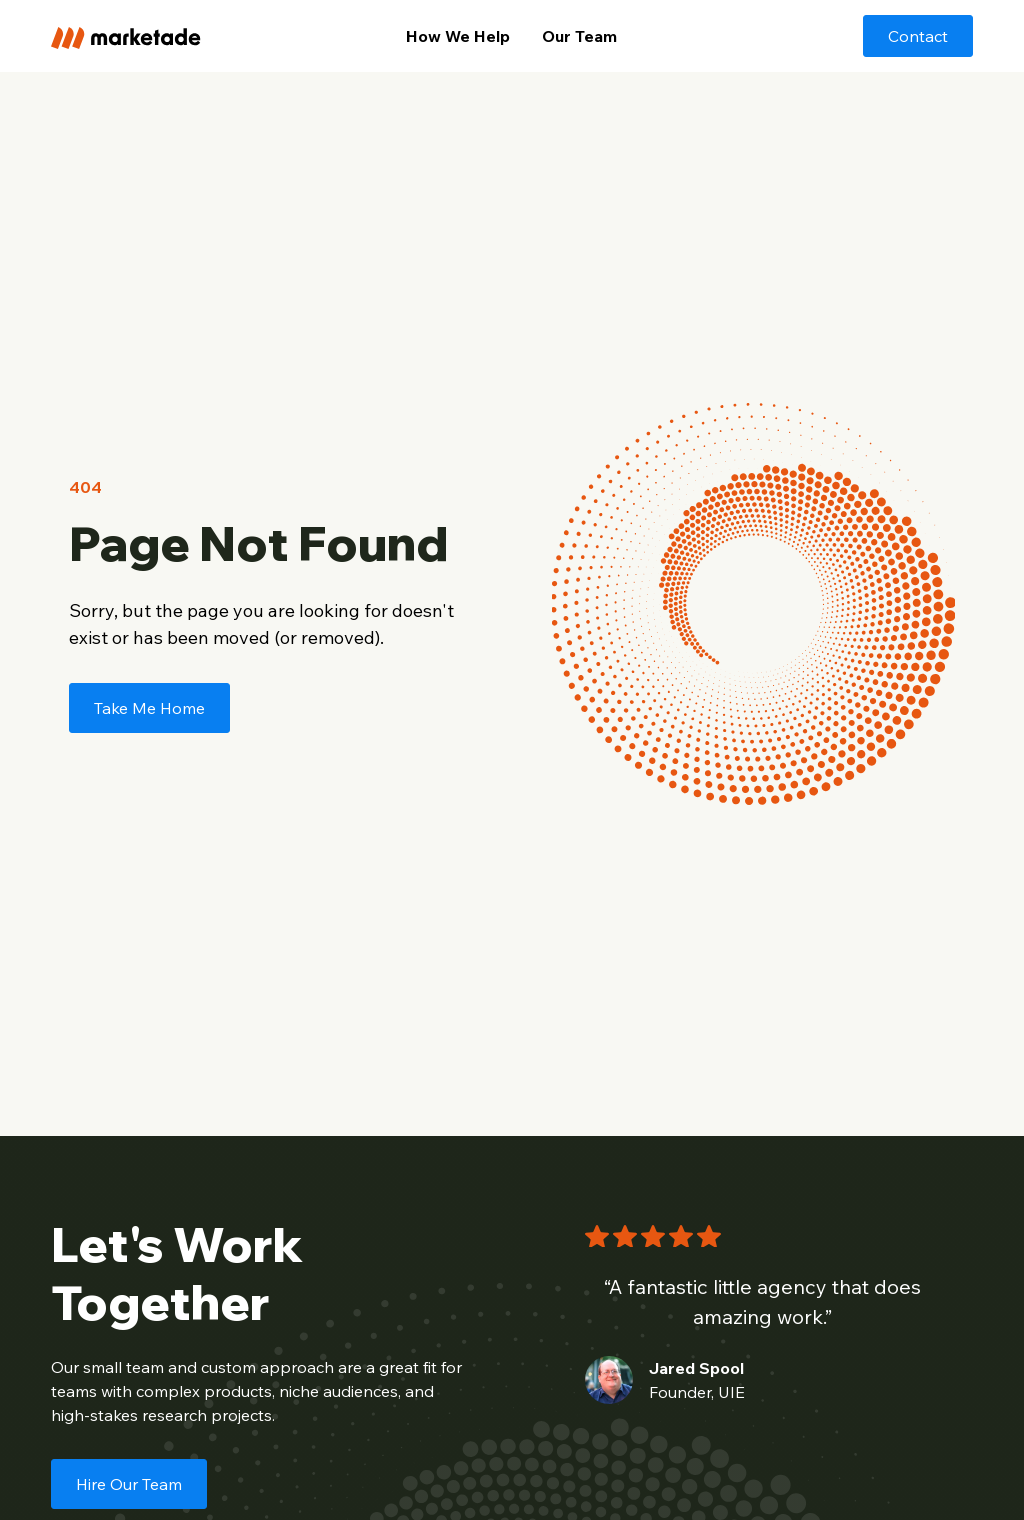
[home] (146, 35)
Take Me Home (149, 708)
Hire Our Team (129, 1484)
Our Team (579, 36)
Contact (918, 36)
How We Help (458, 36)
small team (123, 1367)
